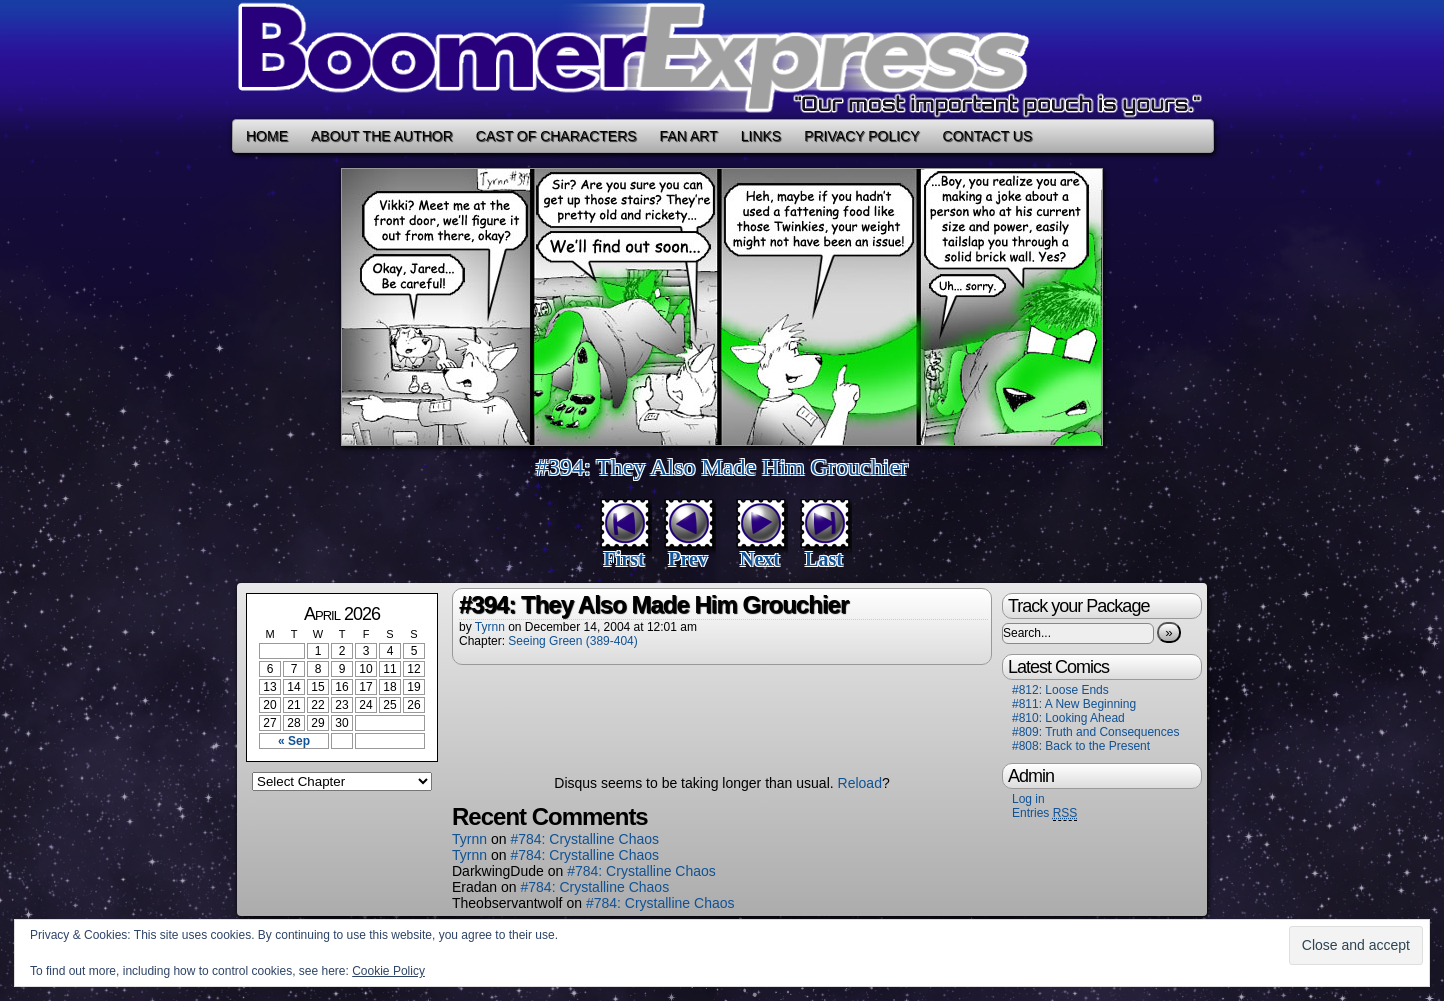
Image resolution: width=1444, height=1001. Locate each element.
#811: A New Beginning (1074, 704)
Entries (1044, 813)
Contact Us (988, 136)
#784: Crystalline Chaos (584, 839)
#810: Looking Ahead (1068, 718)
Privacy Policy (861, 136)
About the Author (382, 136)
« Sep (294, 741)
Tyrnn (490, 627)
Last (824, 559)
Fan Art (689, 136)
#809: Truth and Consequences (1095, 732)
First (623, 559)
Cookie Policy (388, 971)
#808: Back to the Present (1081, 746)
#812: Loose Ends (1060, 690)
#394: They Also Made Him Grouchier (722, 467)
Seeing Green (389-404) (572, 641)
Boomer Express (722, 59)
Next (760, 559)
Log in (1028, 799)
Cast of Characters (556, 136)
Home (267, 136)
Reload (860, 783)
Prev (688, 559)
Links (761, 136)
